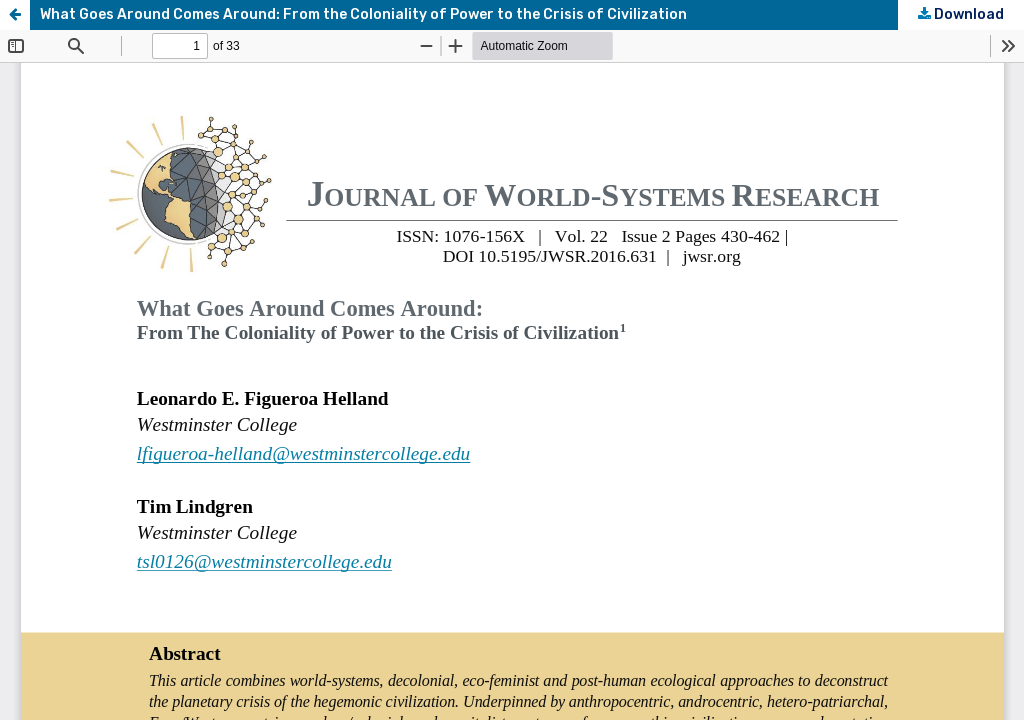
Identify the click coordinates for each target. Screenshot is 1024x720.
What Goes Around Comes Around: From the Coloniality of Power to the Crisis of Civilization (363, 14)
